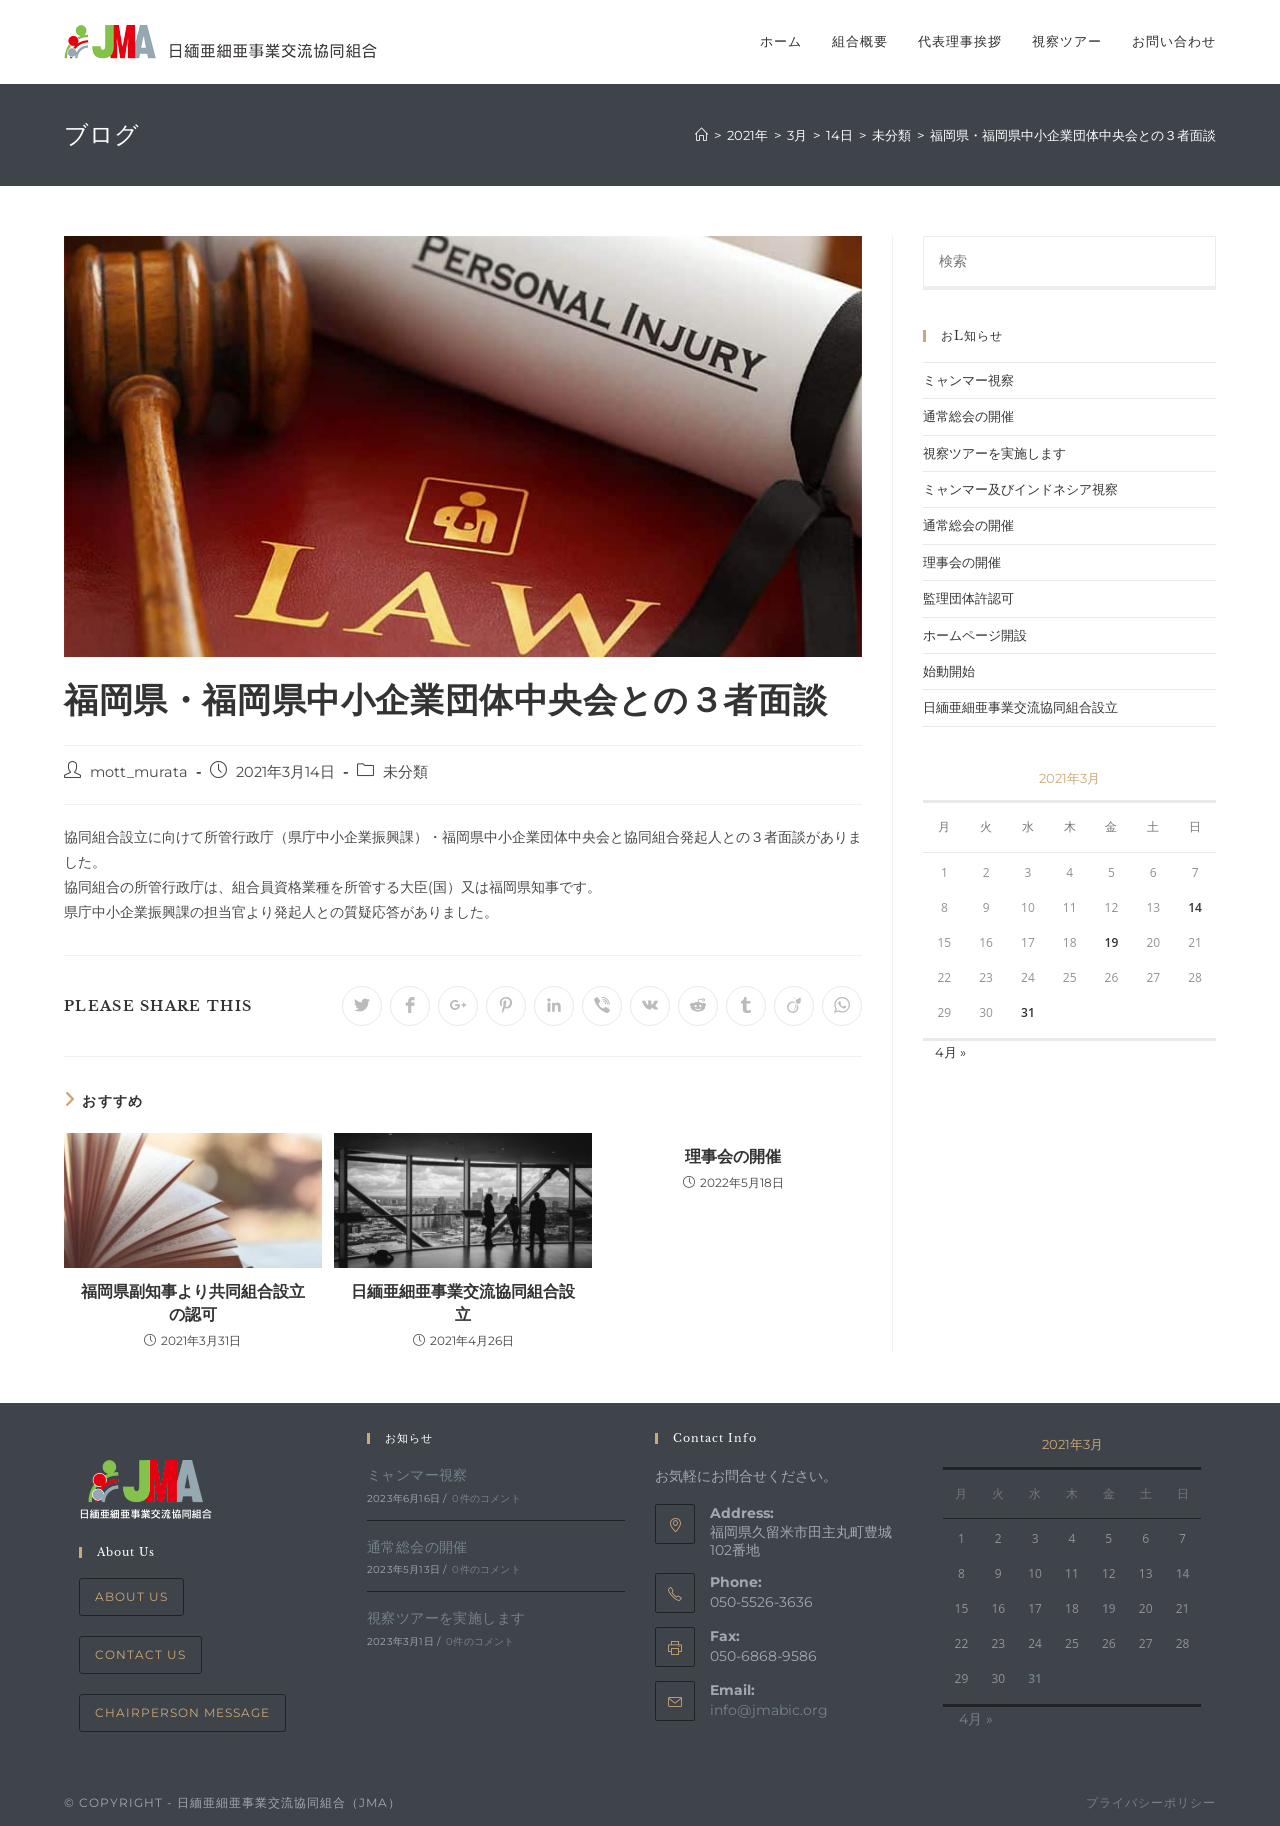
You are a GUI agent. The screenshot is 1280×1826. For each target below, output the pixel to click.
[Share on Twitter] (362, 1006)
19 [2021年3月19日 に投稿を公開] (1112, 942)
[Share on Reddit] (698, 1006)
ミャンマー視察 (968, 380)
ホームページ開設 (975, 635)
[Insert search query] (1069, 263)
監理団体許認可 (968, 598)
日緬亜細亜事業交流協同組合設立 (463, 1302)
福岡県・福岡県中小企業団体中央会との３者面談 (1073, 135)
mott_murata (139, 772)
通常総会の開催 (968, 416)
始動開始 (949, 671)
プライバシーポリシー (1151, 1802)
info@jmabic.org (769, 1710)
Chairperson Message (182, 1712)
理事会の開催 (733, 1156)
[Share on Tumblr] (746, 1006)
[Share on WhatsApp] (842, 1006)
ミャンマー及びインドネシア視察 (1020, 489)
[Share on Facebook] (410, 1006)
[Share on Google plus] (458, 1006)
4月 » (950, 1052)
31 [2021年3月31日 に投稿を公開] (1028, 1012)
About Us (131, 1596)
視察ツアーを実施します (994, 453)
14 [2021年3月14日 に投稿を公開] (1195, 907)
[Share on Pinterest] (506, 1006)
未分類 (405, 772)
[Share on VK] (650, 1006)
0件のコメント (486, 1498)
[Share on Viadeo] (794, 1006)
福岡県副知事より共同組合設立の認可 (193, 1302)
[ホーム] (701, 135)
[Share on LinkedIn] (554, 1006)
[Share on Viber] (602, 1006)
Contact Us (140, 1654)
